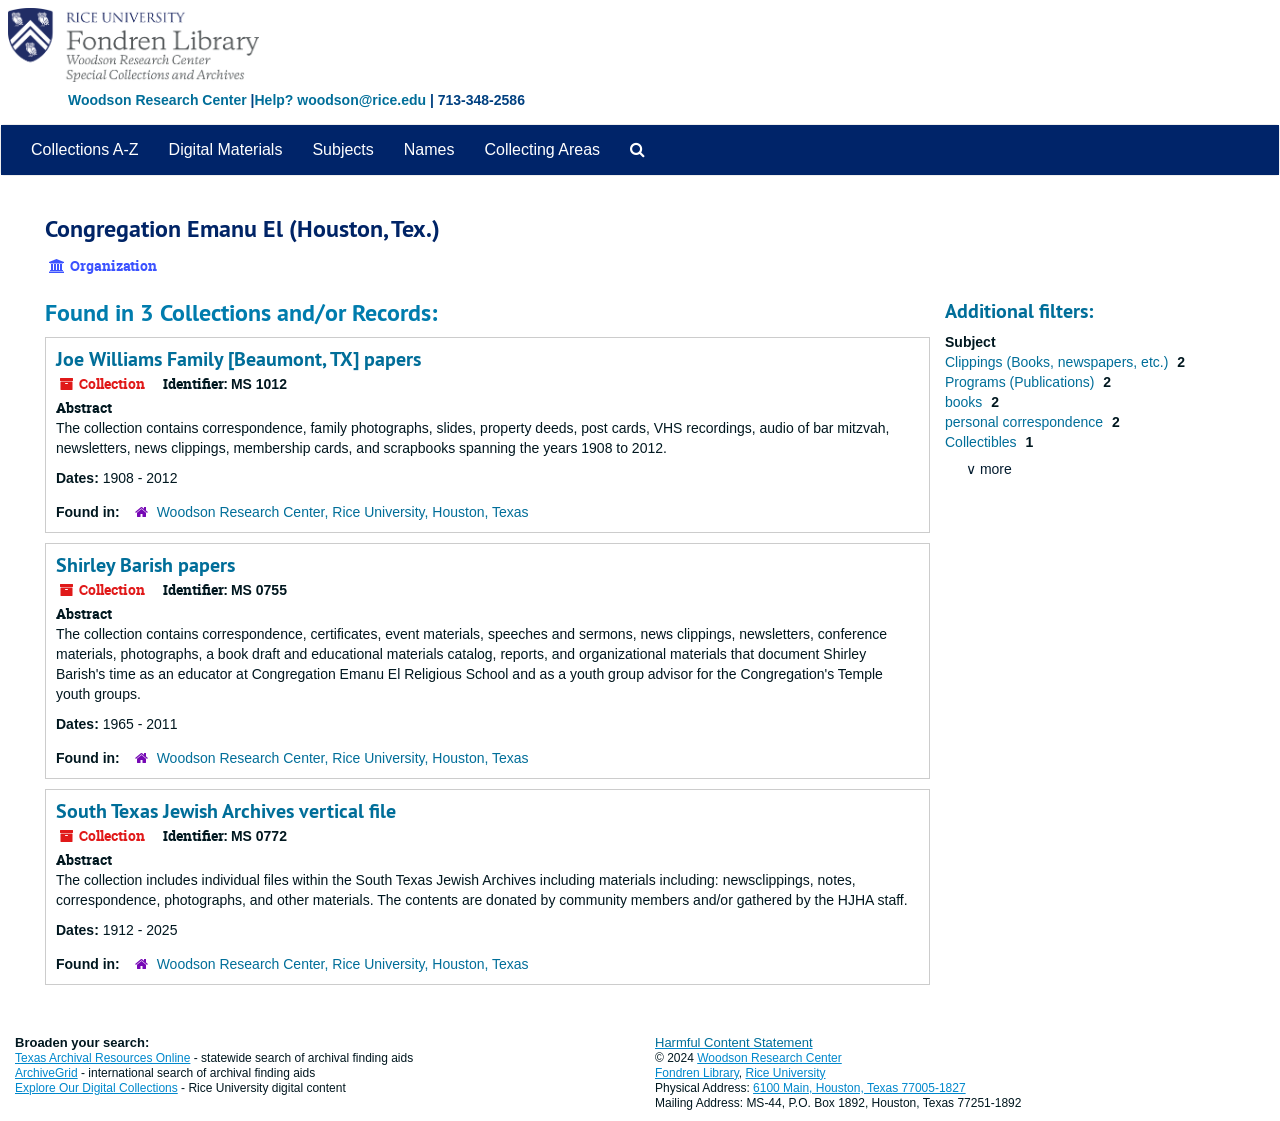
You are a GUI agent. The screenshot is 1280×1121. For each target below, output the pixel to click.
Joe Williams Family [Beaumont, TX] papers (238, 359)
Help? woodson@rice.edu (340, 100)
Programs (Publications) (1021, 382)
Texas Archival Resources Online (102, 1058)
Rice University (786, 1073)
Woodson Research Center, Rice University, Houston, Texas (343, 512)
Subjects (342, 149)
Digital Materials (226, 149)
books (965, 402)
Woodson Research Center (157, 100)
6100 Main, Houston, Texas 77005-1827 (859, 1088)
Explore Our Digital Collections (96, 1088)
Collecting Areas (542, 149)
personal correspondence (1026, 422)
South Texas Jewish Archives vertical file (226, 811)
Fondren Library (697, 1073)
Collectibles (982, 442)
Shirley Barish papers (145, 565)
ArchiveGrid (46, 1073)
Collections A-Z (85, 149)
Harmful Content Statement (734, 1042)
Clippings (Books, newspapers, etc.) (1058, 362)
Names (429, 149)
